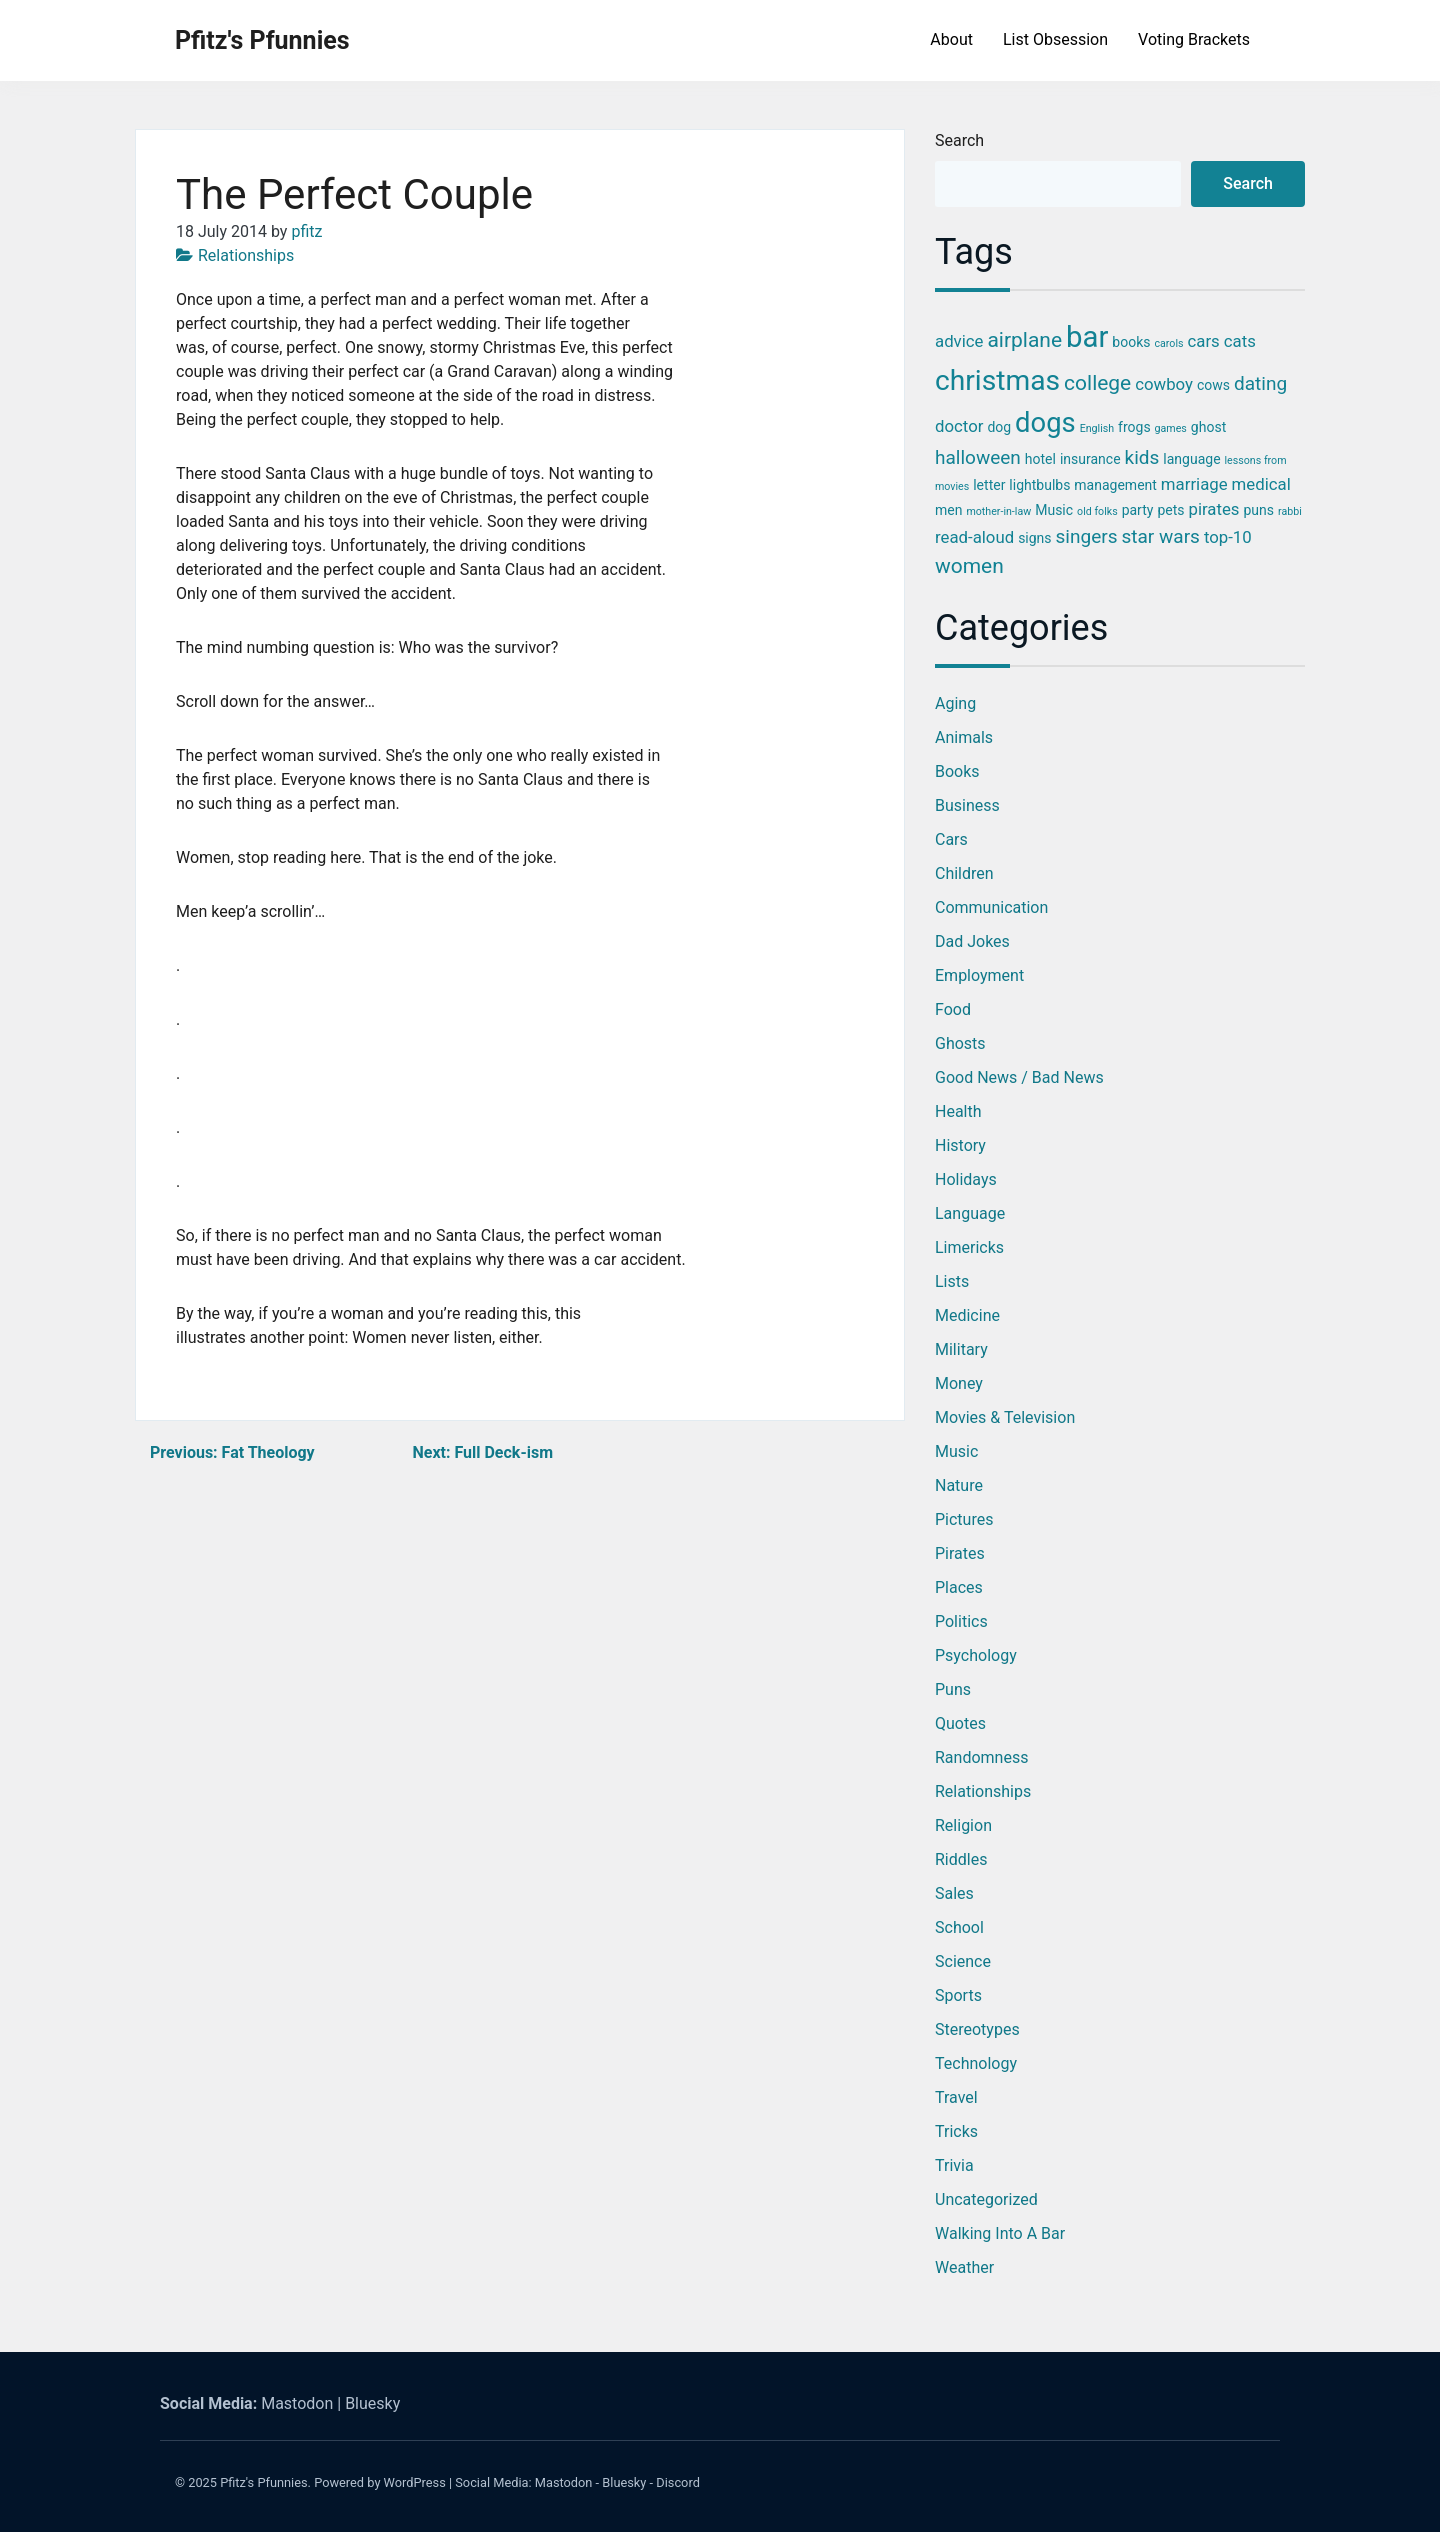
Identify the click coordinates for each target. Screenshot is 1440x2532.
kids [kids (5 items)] (1142, 457)
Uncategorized (986, 2199)
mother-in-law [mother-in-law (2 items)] (998, 511)
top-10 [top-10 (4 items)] (1228, 537)
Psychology (976, 1655)
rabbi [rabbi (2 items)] (1290, 511)
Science (963, 1961)
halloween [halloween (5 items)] (978, 457)
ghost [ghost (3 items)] (1208, 427)
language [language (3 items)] (1191, 459)
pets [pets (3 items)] (1170, 510)
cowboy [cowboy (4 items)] (1164, 384)
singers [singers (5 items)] (1087, 536)
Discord (678, 2482)
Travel (956, 2097)
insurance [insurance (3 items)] (1090, 459)
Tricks (956, 2131)
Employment (979, 975)
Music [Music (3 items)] (1054, 510)
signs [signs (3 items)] (1034, 538)
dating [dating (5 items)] (1260, 383)
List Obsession (1055, 39)
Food (953, 1009)
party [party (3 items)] (1138, 510)
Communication (991, 907)
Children (964, 873)
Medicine (967, 1315)
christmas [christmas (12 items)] (997, 380)
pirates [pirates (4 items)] (1213, 509)
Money (959, 1383)
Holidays (966, 1179)
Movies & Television (1005, 1417)
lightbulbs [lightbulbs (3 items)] (1039, 485)
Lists (952, 1281)
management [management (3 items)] (1115, 485)
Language (970, 1213)
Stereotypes (977, 2029)
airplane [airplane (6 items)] (1024, 340)
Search (959, 140)
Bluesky (372, 2403)
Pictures (964, 1519)
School (959, 1927)
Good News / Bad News (1019, 1077)
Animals (964, 737)
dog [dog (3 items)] (999, 427)
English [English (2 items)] (1097, 428)
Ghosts (960, 1043)
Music (956, 1451)
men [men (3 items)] (948, 510)
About (951, 39)
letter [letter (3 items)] (989, 485)
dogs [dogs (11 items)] (1045, 423)
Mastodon (297, 2403)
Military (961, 1349)
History (960, 1145)
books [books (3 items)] (1131, 342)
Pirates (960, 1553)
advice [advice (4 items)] (959, 341)
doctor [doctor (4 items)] (959, 426)
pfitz (306, 231)
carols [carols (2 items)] (1168, 343)
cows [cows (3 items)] (1213, 385)
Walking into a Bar (1000, 2233)
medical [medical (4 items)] (1261, 484)
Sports (958, 1995)
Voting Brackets (1194, 39)
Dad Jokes (972, 941)
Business (967, 805)
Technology (976, 2063)
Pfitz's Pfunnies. (265, 2482)
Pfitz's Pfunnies (262, 40)
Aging (955, 703)
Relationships (246, 255)
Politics (961, 1621)
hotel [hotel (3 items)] (1040, 459)
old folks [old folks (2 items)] (1097, 511)
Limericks (969, 1247)
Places (959, 1587)
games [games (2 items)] (1171, 428)
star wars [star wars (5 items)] (1160, 536)
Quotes (960, 1723)
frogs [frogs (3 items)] (1134, 427)
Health (958, 1111)
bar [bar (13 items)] (1087, 337)
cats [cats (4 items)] (1240, 341)
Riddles (961, 1859)
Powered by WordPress (380, 2482)
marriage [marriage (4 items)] (1194, 484)
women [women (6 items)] (969, 566)
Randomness (981, 1757)
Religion (963, 1825)
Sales (954, 1893)
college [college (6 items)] (1097, 383)
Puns (953, 1689)
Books (957, 771)
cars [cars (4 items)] (1204, 341)
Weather (964, 2267)
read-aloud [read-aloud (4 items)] (974, 537)
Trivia (954, 2165)
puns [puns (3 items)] (1258, 510)
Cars (951, 839)
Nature (959, 1485)
